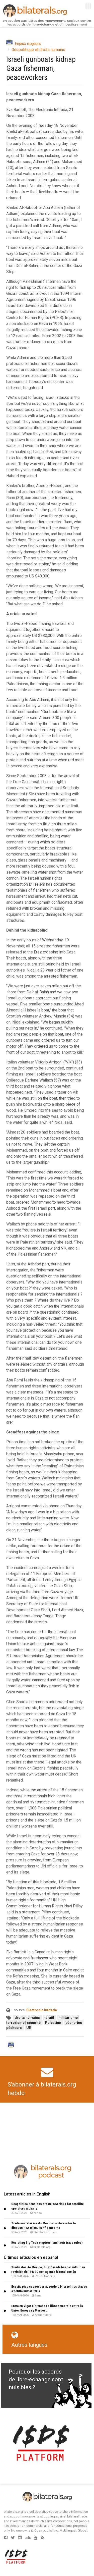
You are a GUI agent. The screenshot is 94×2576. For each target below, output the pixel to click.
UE (28, 2028)
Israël (49, 2018)
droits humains (28, 2018)
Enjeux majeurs (28, 43)
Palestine (53, 2023)
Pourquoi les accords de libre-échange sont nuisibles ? (36, 2380)
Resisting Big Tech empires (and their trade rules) (46, 2242)
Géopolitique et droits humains (38, 49)
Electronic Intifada (41, 2010)
